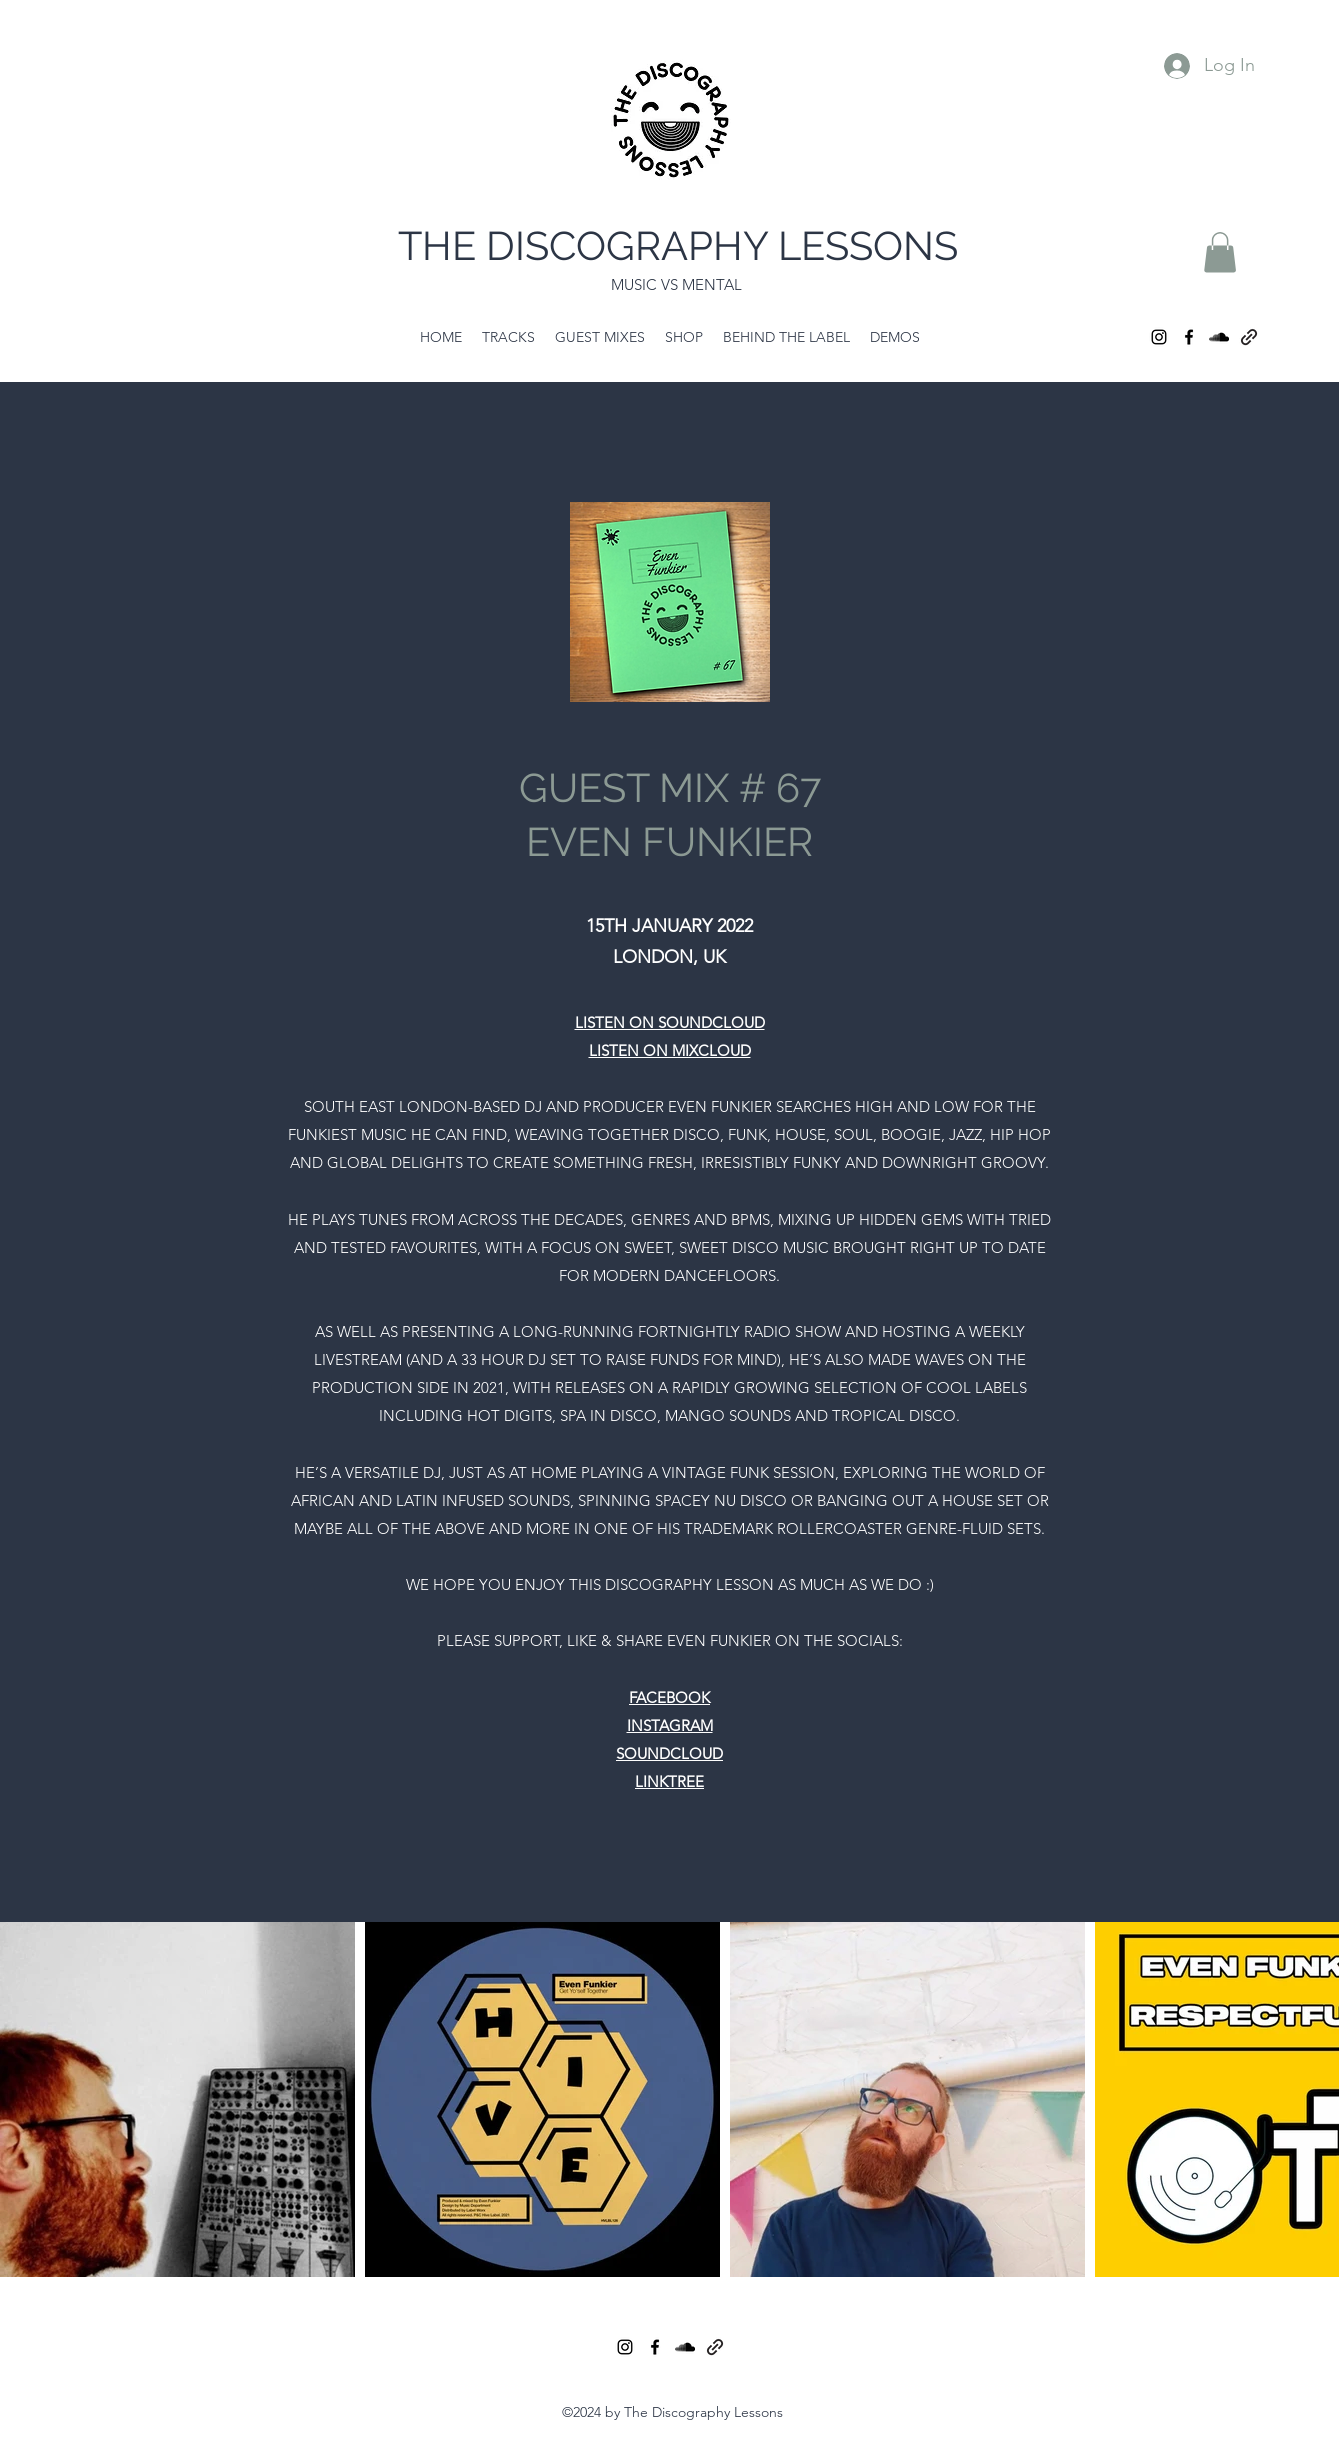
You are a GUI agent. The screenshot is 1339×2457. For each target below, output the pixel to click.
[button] (1220, 252)
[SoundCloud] (1219, 337)
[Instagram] (1159, 337)
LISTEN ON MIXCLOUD (670, 1050)
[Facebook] (1189, 337)
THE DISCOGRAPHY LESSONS (678, 245)
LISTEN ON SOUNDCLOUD (670, 1022)
